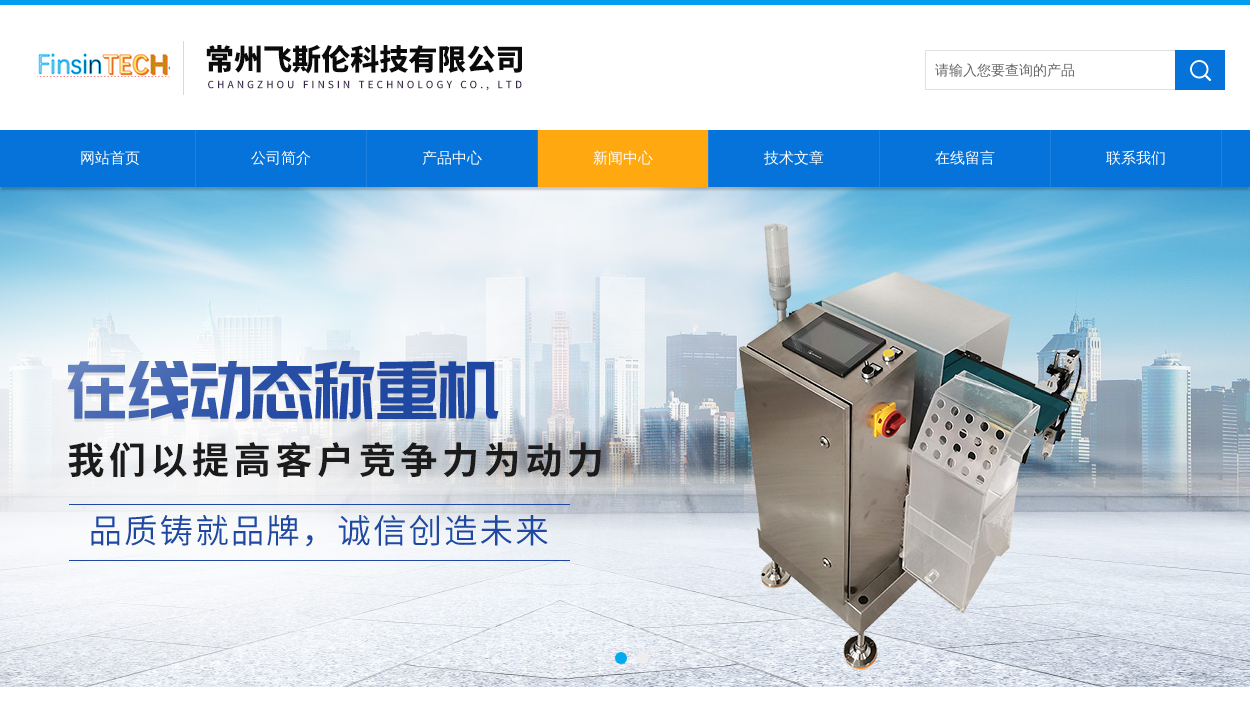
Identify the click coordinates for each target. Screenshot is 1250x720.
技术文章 (794, 158)
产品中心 (452, 158)
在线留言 (965, 158)
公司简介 (281, 158)
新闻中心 (623, 158)
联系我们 (1136, 158)
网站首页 (110, 158)
